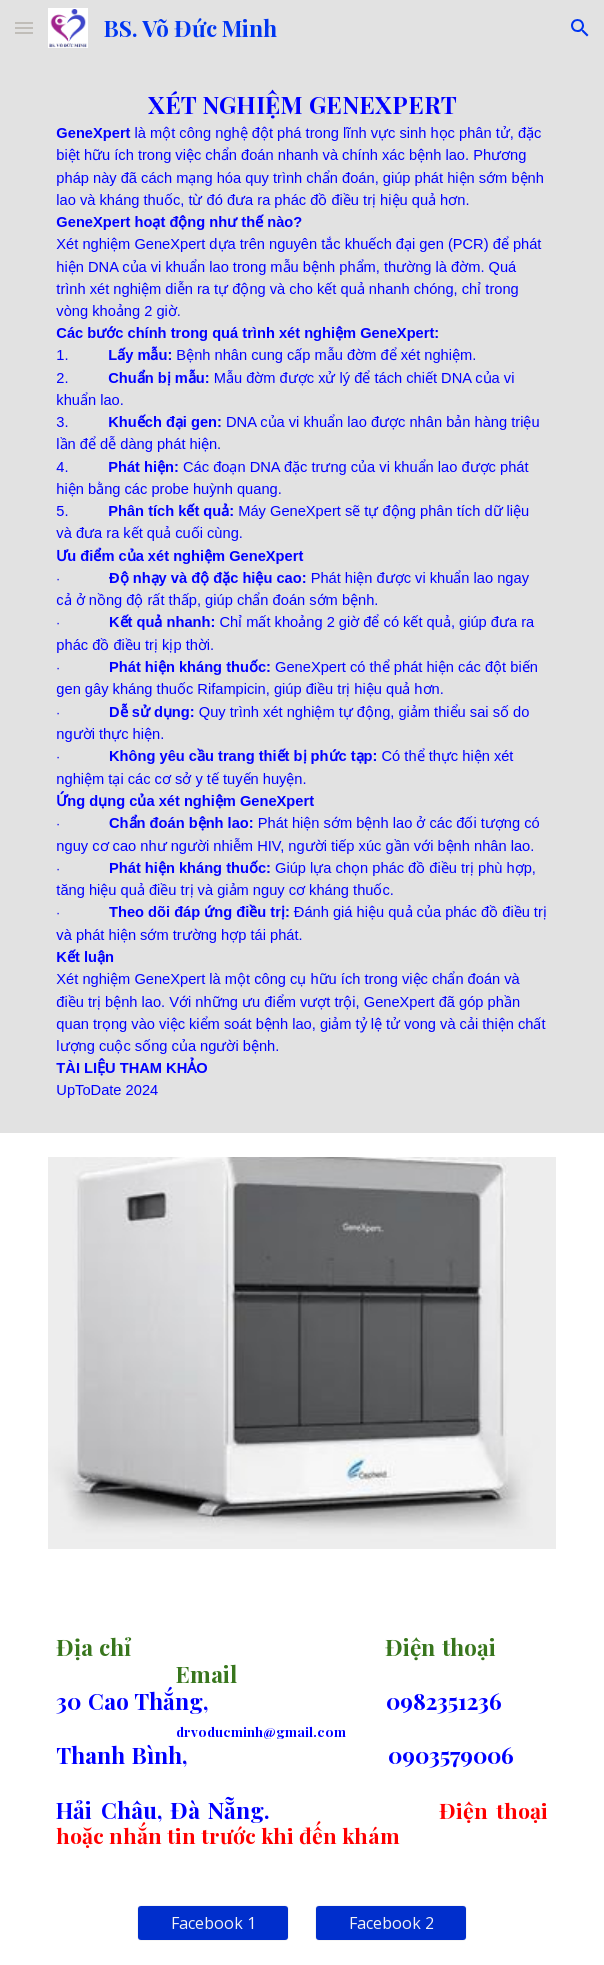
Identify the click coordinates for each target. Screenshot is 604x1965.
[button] (24, 27)
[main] (301, 594)
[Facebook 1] (212, 1923)
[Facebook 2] (390, 1923)
